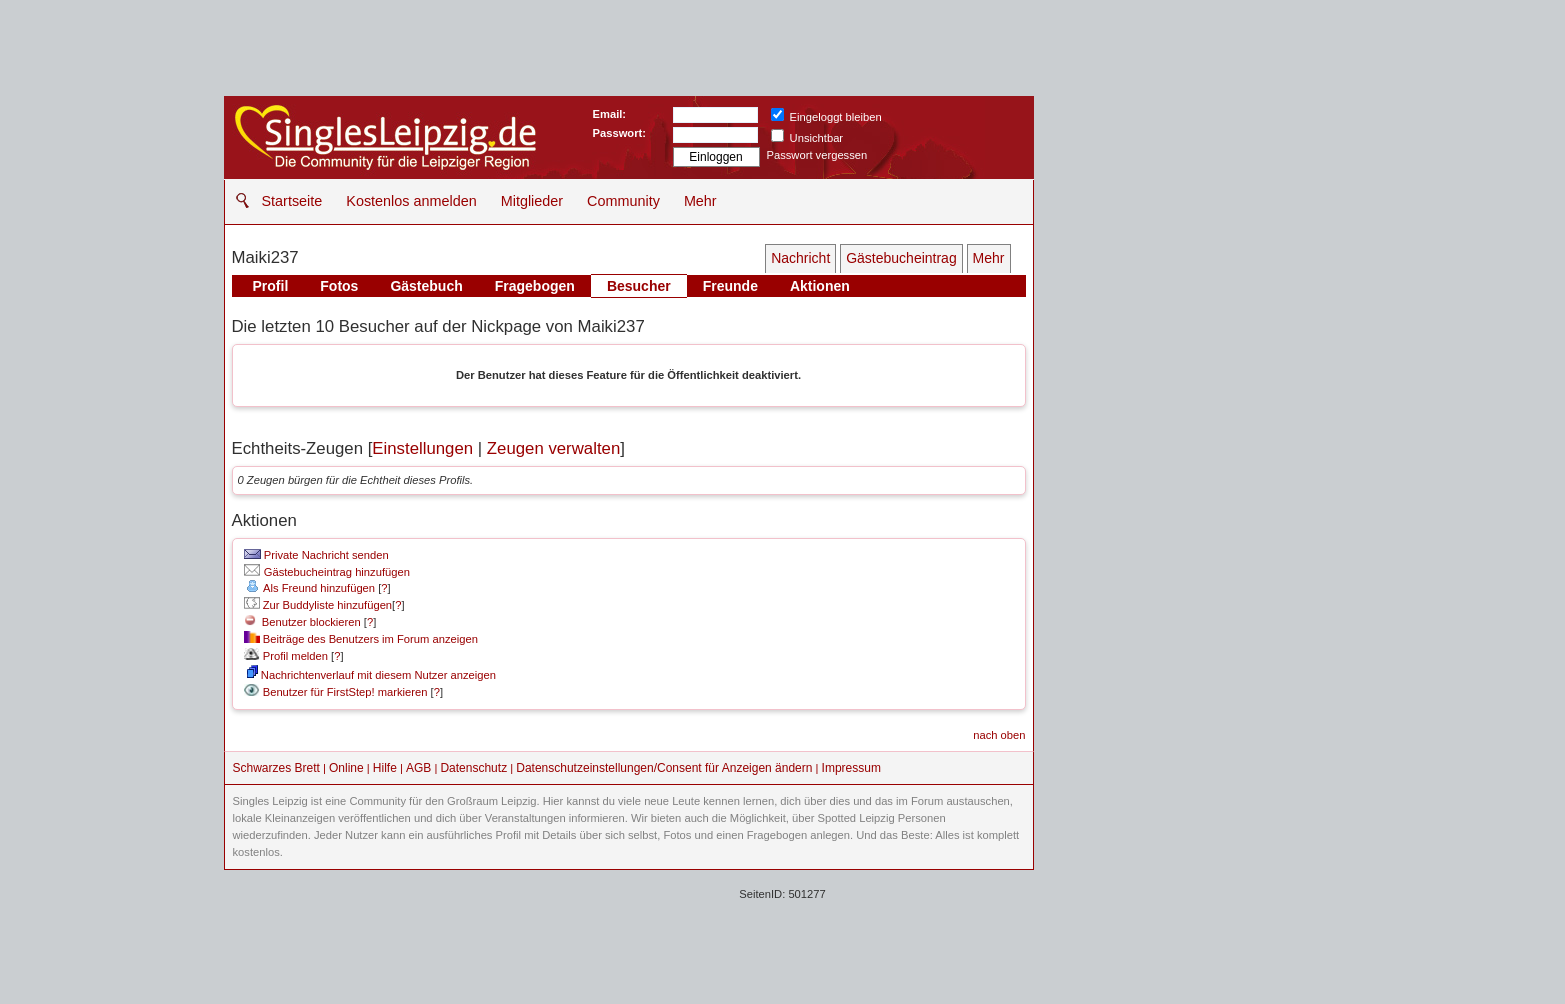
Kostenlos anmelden (411, 201)
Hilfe (385, 768)
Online (346, 768)
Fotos (339, 286)
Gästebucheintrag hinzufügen (327, 572)
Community (623, 201)
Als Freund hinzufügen (309, 588)
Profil (271, 286)
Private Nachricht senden (316, 555)
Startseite (292, 201)
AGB (418, 768)
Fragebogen (535, 286)
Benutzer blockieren (302, 622)
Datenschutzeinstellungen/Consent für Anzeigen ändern (664, 768)
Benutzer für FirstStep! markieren (345, 692)
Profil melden (286, 656)
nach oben (999, 735)
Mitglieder (532, 201)
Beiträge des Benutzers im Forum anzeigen (361, 639)
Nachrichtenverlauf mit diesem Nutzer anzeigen (371, 675)
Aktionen (820, 286)
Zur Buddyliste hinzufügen (318, 605)
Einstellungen (422, 448)
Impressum (851, 768)
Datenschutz (473, 768)
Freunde (730, 286)
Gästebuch (426, 286)
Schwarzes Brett (276, 768)
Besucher (639, 286)
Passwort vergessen (817, 155)
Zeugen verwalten (553, 448)
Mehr (700, 201)
